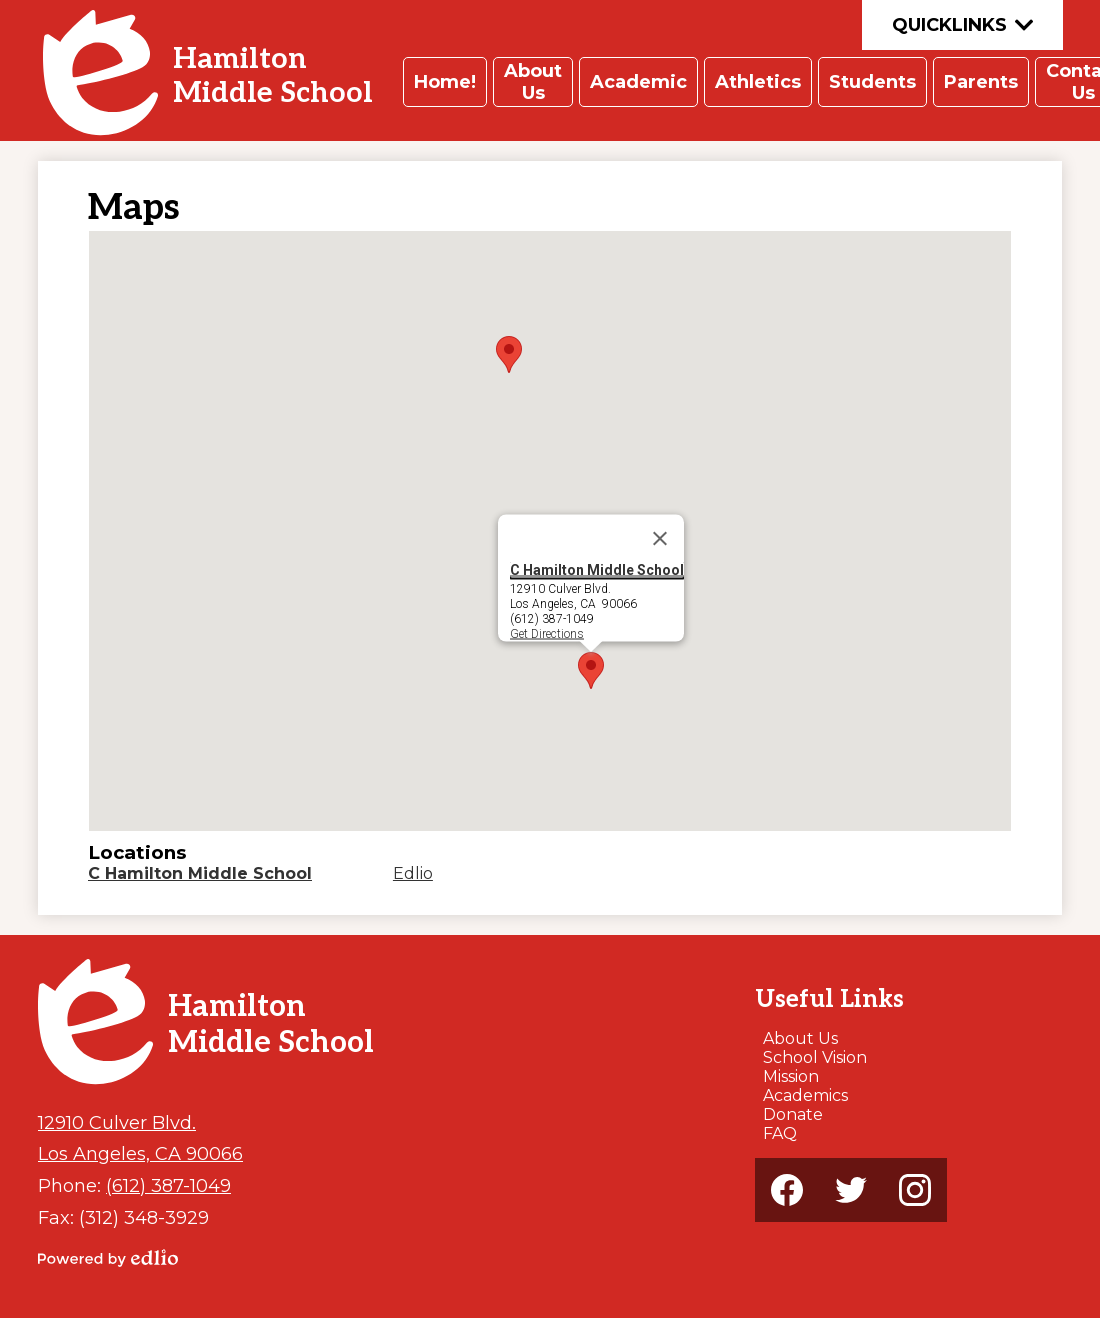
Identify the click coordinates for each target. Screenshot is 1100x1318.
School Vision (815, 1057)
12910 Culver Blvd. (117, 1122)
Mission (791, 1076)
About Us (800, 1038)
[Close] (660, 539)
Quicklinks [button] (962, 25)
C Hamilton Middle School (597, 570)
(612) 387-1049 (168, 1185)
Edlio (413, 873)
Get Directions (547, 633)
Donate (793, 1114)
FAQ (780, 1133)
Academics (805, 1095)
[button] (445, 82)
